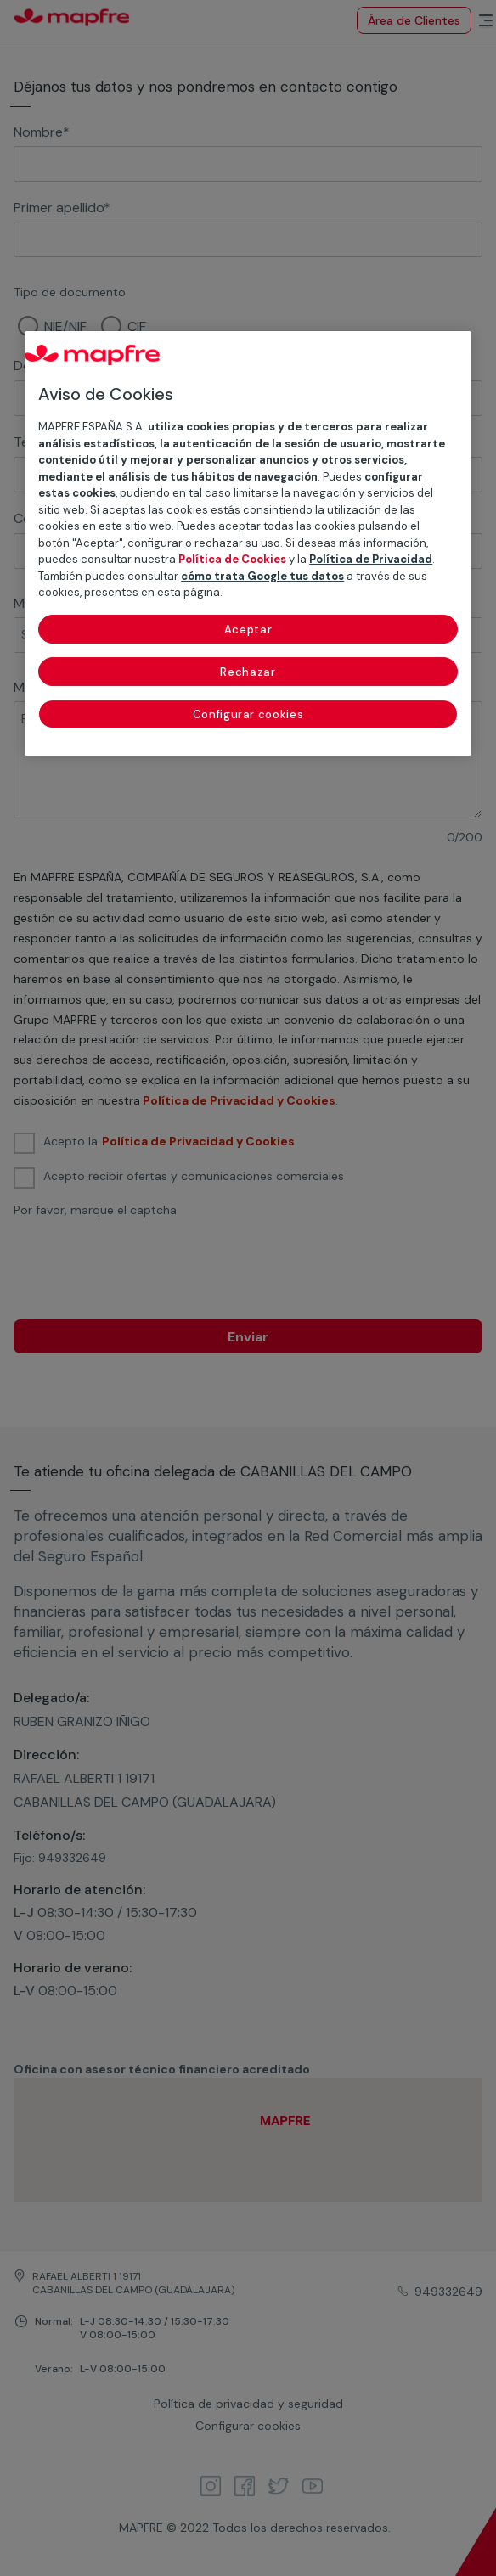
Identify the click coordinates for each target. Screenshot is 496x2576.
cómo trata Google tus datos (262, 576)
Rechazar (247, 672)
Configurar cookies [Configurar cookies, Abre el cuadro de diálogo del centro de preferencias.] (248, 714)
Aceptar (248, 629)
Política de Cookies (232, 559)
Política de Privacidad (370, 559)
